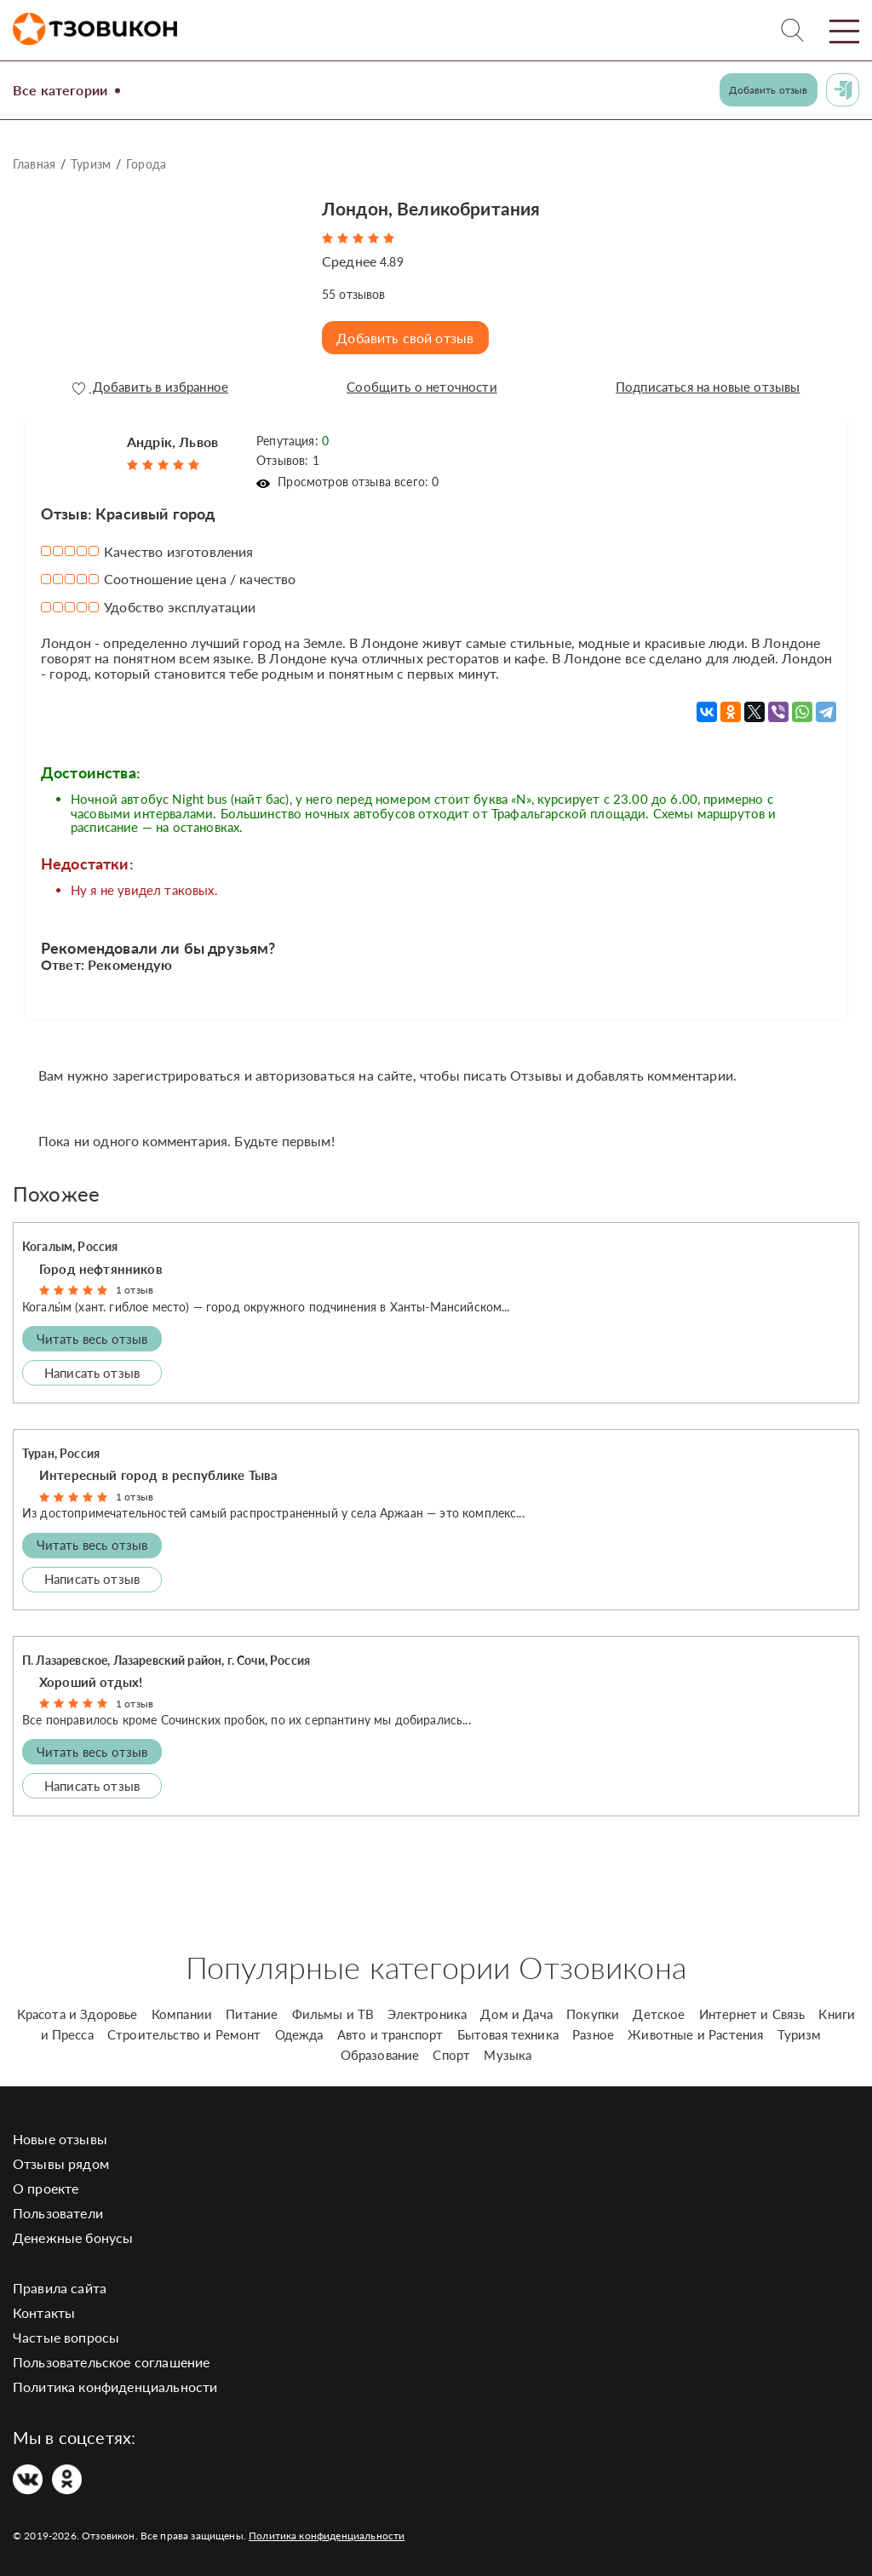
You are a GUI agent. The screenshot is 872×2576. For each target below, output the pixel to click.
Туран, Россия (61, 1449)
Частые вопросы (66, 2333)
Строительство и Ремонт (184, 2030)
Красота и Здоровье (77, 2009)
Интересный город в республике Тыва (158, 1470)
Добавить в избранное (149, 387)
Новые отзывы (60, 2134)
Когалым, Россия (70, 1242)
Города (146, 164)
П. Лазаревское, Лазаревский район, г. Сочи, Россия (166, 1655)
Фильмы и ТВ (333, 2009)
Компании (182, 2009)
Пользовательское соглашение (111, 2357)
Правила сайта (59, 2283)
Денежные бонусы (73, 2233)
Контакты (44, 2308)
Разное (593, 2030)
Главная (34, 164)
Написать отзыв (92, 1367)
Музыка (507, 2050)
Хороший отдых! (90, 1677)
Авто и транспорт (390, 2030)
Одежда (299, 2030)
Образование (380, 2050)
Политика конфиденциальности (115, 2382)
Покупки (592, 2009)
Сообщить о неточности (418, 387)
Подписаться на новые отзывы (705, 387)
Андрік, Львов (172, 436)
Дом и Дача (516, 2009)
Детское (659, 2009)
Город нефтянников (101, 1263)
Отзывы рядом (61, 2159)
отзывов (354, 294)
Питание (252, 2009)
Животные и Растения (695, 2030)
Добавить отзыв (768, 89)
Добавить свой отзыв (408, 338)
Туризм (91, 164)
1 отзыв (134, 1285)
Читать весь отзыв (92, 1333)
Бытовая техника (508, 2030)
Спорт (451, 2050)
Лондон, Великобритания (452, 207)
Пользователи (58, 2208)
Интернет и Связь (752, 2009)
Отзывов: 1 (287, 456)
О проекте (45, 2184)
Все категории (66, 89)
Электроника (427, 2009)
